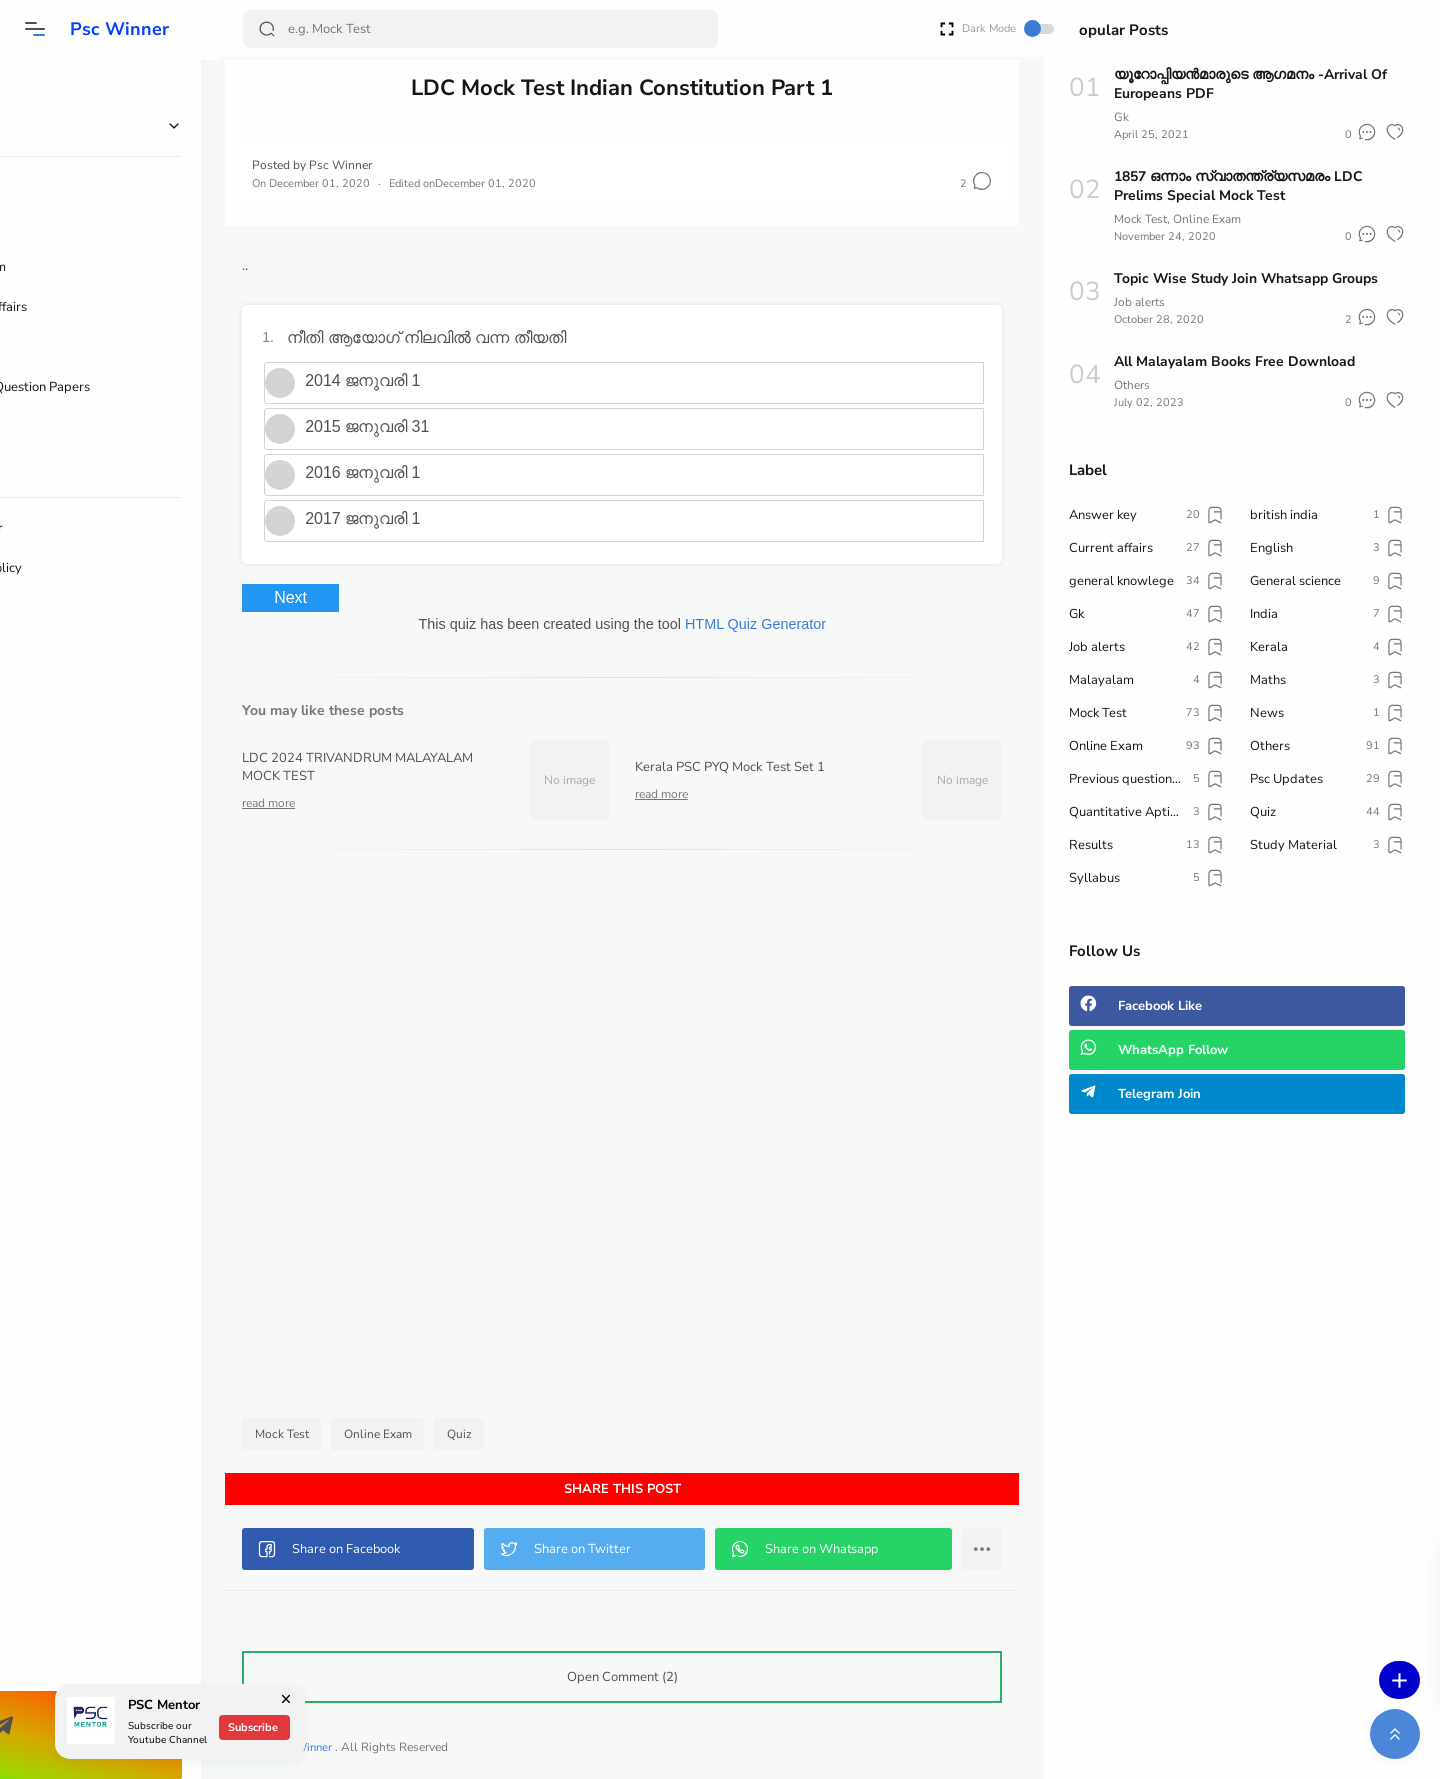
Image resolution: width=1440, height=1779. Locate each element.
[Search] (479, 29)
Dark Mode (973, 28)
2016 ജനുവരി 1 (382, 472)
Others (1132, 385)
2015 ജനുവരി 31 (387, 426)
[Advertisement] (632, 1139)
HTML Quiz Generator (765, 624)
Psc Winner (117, 29)
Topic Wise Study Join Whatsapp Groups (1247, 278)
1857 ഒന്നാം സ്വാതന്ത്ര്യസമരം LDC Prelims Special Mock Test (1238, 186)
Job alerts (1139, 302)
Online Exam (398, 1434)
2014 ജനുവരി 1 (382, 380)
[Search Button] (267, 29)
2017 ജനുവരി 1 (382, 518)
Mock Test (302, 1434)
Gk (1121, 117)
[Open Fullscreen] (912, 27)
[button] (35, 29)
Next (310, 597)
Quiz (479, 1434)
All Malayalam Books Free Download (1235, 361)
